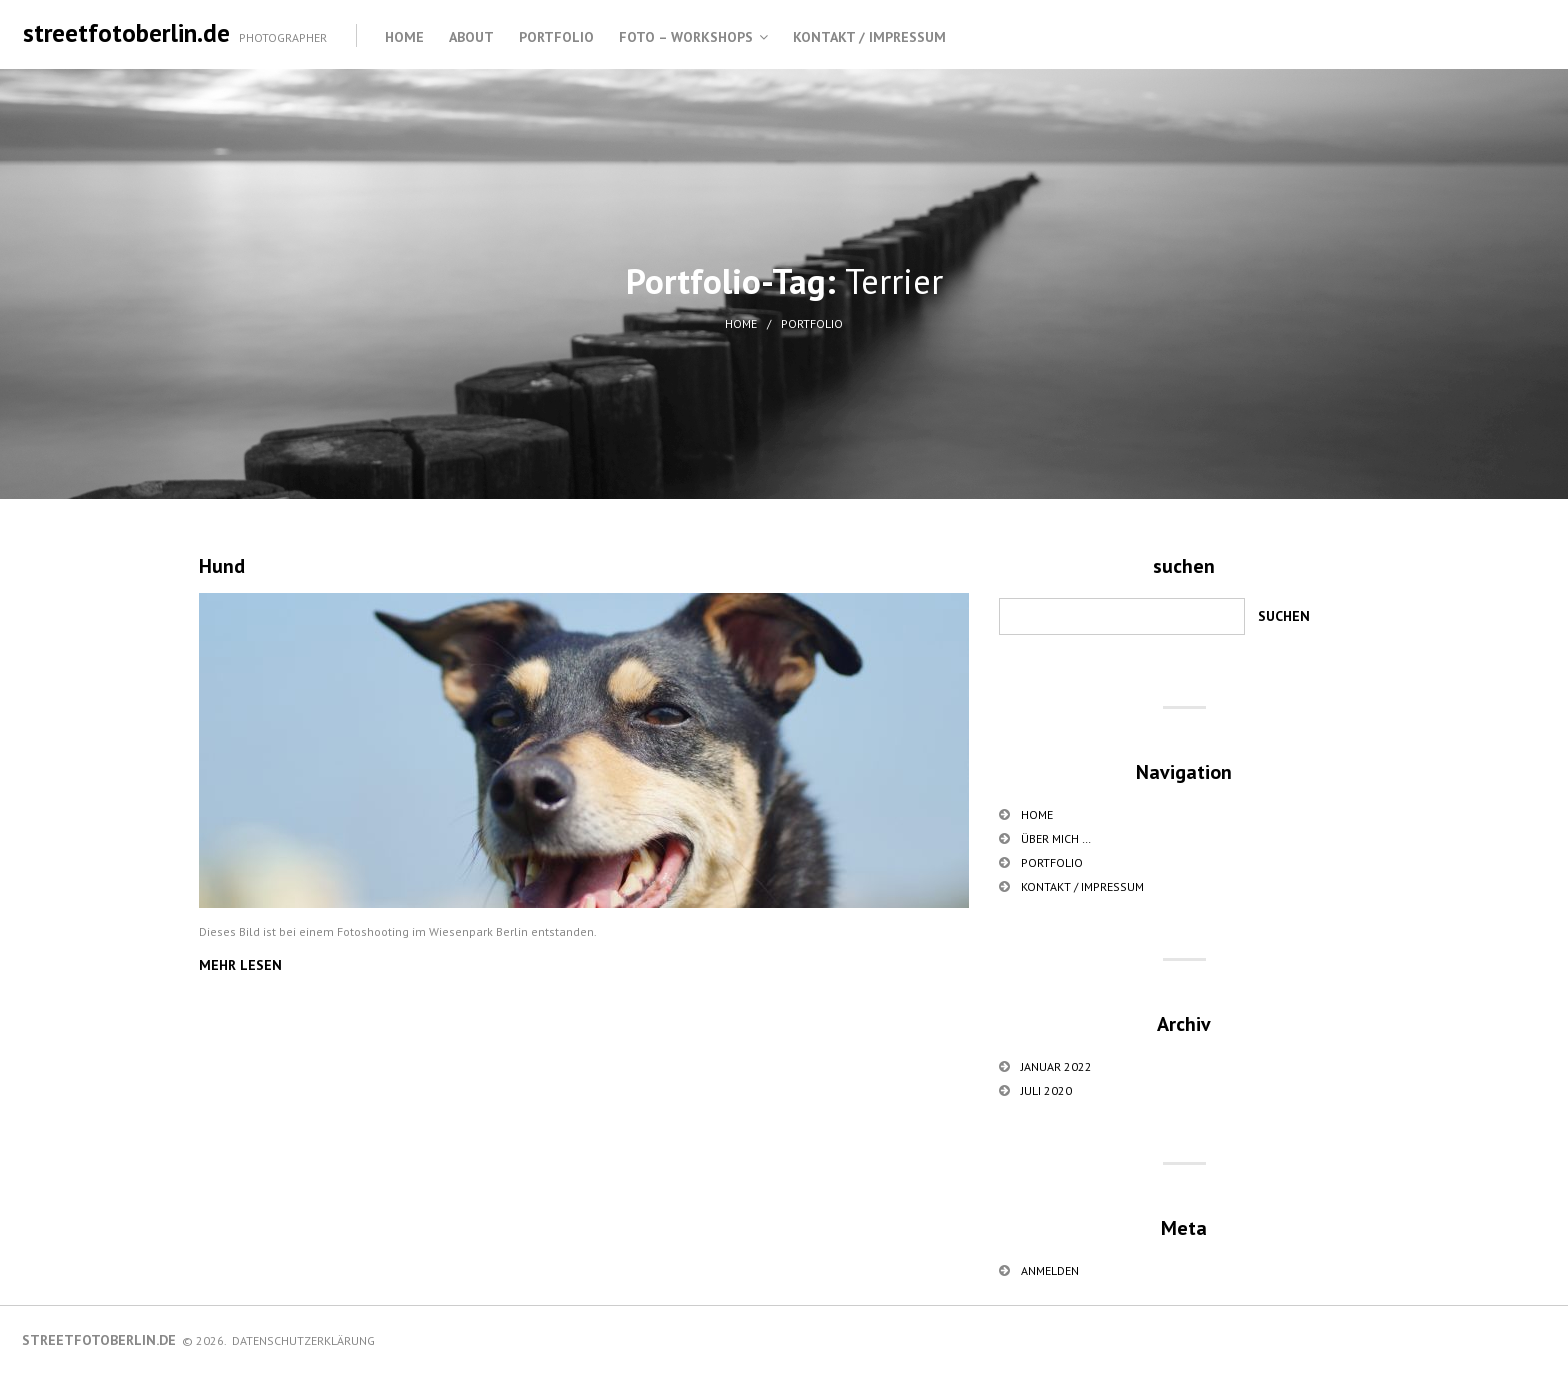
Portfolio (556, 37)
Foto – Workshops (686, 37)
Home (404, 37)
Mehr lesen (240, 965)
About (471, 37)
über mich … (1056, 838)
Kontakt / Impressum (869, 37)
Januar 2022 (1056, 1066)
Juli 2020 (1046, 1090)
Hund (222, 566)
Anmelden (1050, 1270)
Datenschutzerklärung (303, 1340)
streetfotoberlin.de (126, 33)
